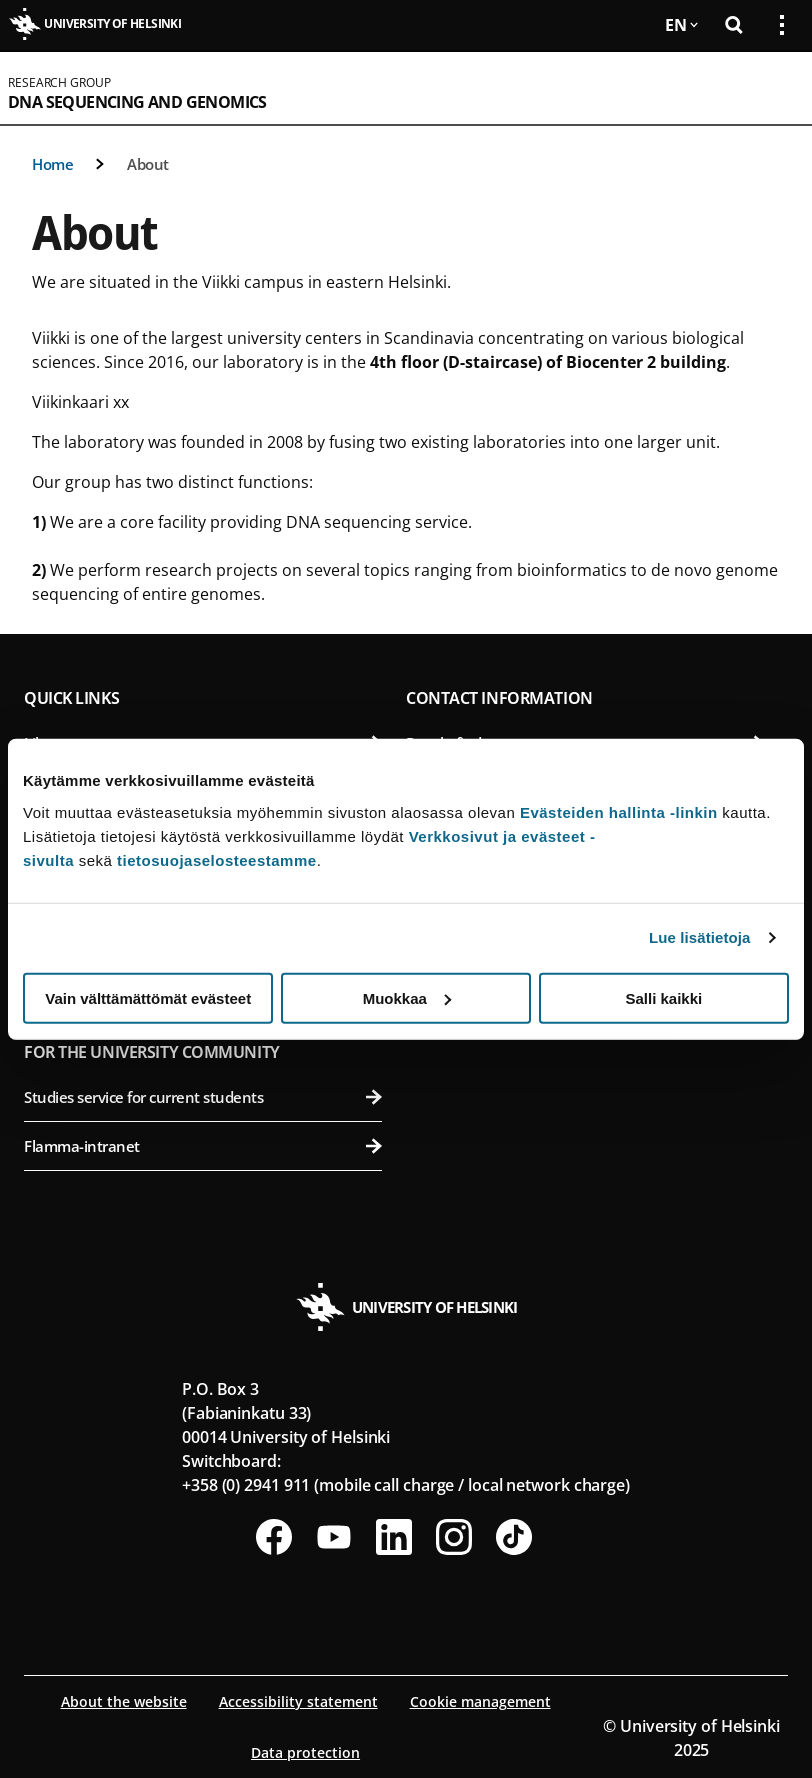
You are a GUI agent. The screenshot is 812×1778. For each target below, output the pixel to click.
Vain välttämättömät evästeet (148, 997)
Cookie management (480, 1701)
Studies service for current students (203, 1097)
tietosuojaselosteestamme (217, 859)
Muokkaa (407, 997)
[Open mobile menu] (774, 88)
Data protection (305, 1752)
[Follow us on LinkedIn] (394, 1537)
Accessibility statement (298, 1701)
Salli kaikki (663, 997)
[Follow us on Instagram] (454, 1537)
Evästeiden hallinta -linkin (619, 811)
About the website (124, 1701)
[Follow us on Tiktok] (514, 1537)
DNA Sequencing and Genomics (137, 102)
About (148, 164)
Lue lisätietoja (700, 937)
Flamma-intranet (203, 1146)
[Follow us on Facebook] (274, 1537)
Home (52, 164)
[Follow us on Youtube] (334, 1537)
